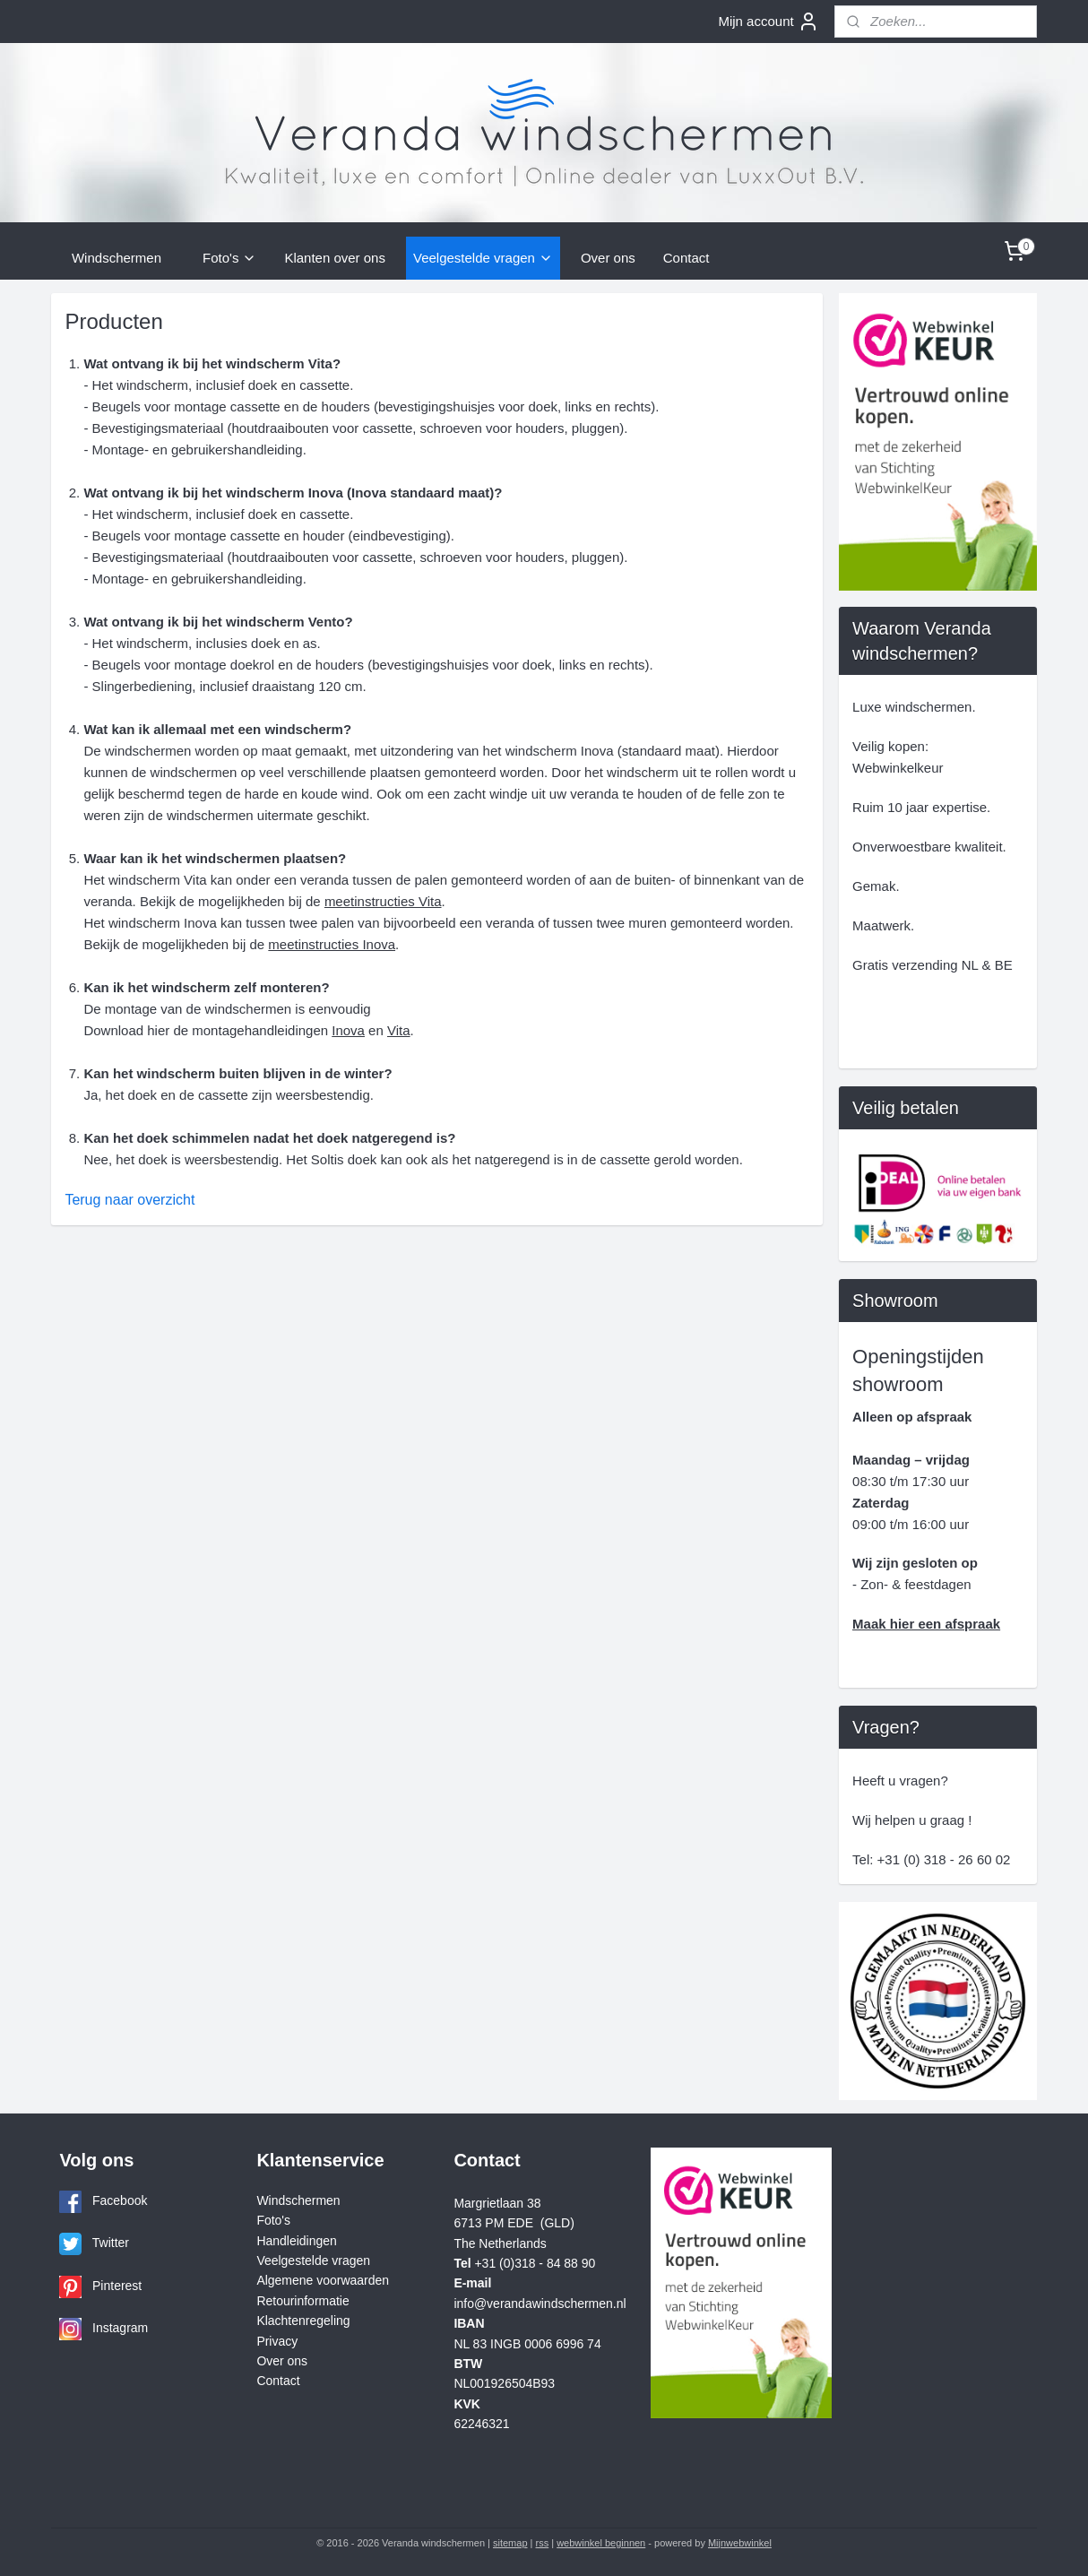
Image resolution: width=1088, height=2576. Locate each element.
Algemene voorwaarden (322, 2280)
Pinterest (117, 2285)
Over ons (608, 257)
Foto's (229, 257)
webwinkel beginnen (601, 2542)
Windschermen (116, 257)
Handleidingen (296, 2241)
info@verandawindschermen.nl (539, 2303)
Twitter (110, 2242)
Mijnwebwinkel (740, 2542)
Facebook (119, 2200)
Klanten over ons (334, 257)
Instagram (120, 2328)
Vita (398, 1030)
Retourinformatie (302, 2301)
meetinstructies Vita (382, 901)
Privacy (277, 2341)
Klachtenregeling (303, 2320)
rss (542, 2542)
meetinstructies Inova (331, 944)
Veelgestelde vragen (483, 257)
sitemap (510, 2542)
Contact (686, 257)
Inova (348, 1030)
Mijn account (768, 21)
